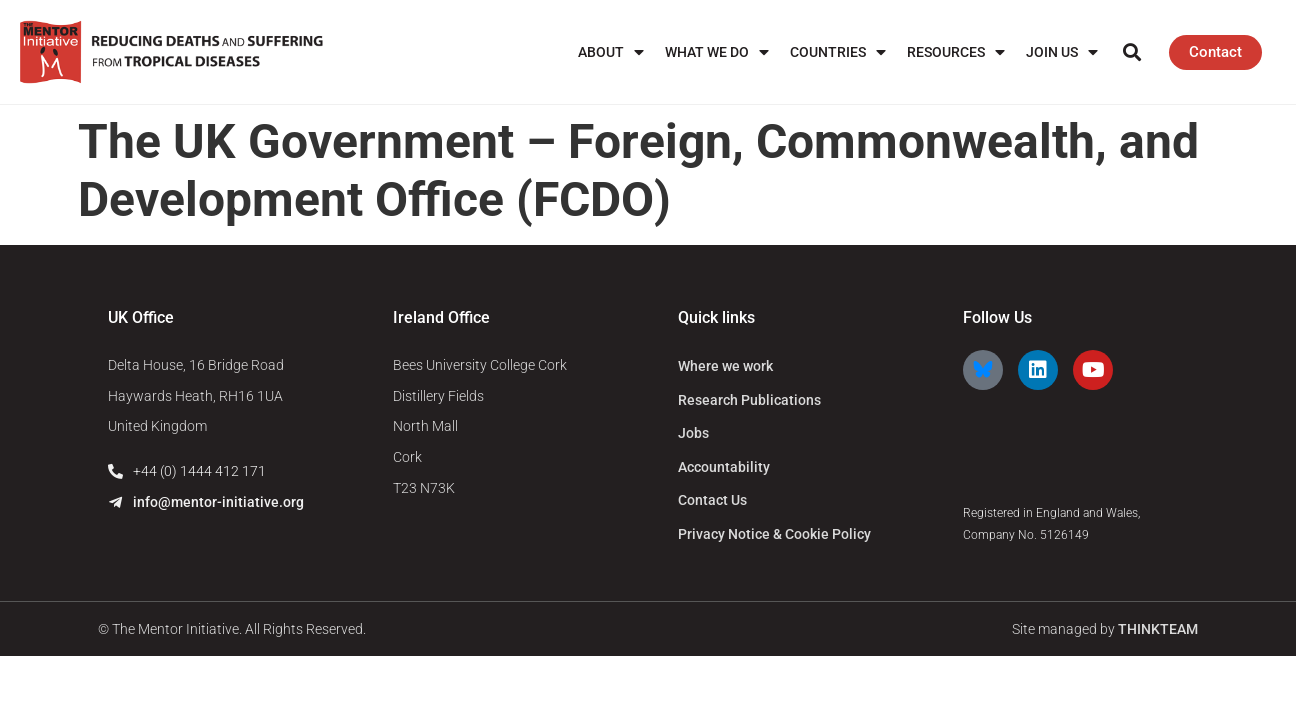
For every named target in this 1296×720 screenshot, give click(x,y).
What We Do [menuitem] (717, 52)
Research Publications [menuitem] (749, 400)
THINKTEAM (1158, 629)
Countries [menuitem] (838, 52)
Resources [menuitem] (956, 52)
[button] (1132, 52)
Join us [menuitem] (1062, 52)
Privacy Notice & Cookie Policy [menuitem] (774, 534)
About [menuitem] (611, 52)
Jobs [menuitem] (693, 433)
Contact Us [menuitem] (712, 500)
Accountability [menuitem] (724, 467)
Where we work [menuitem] (725, 366)
